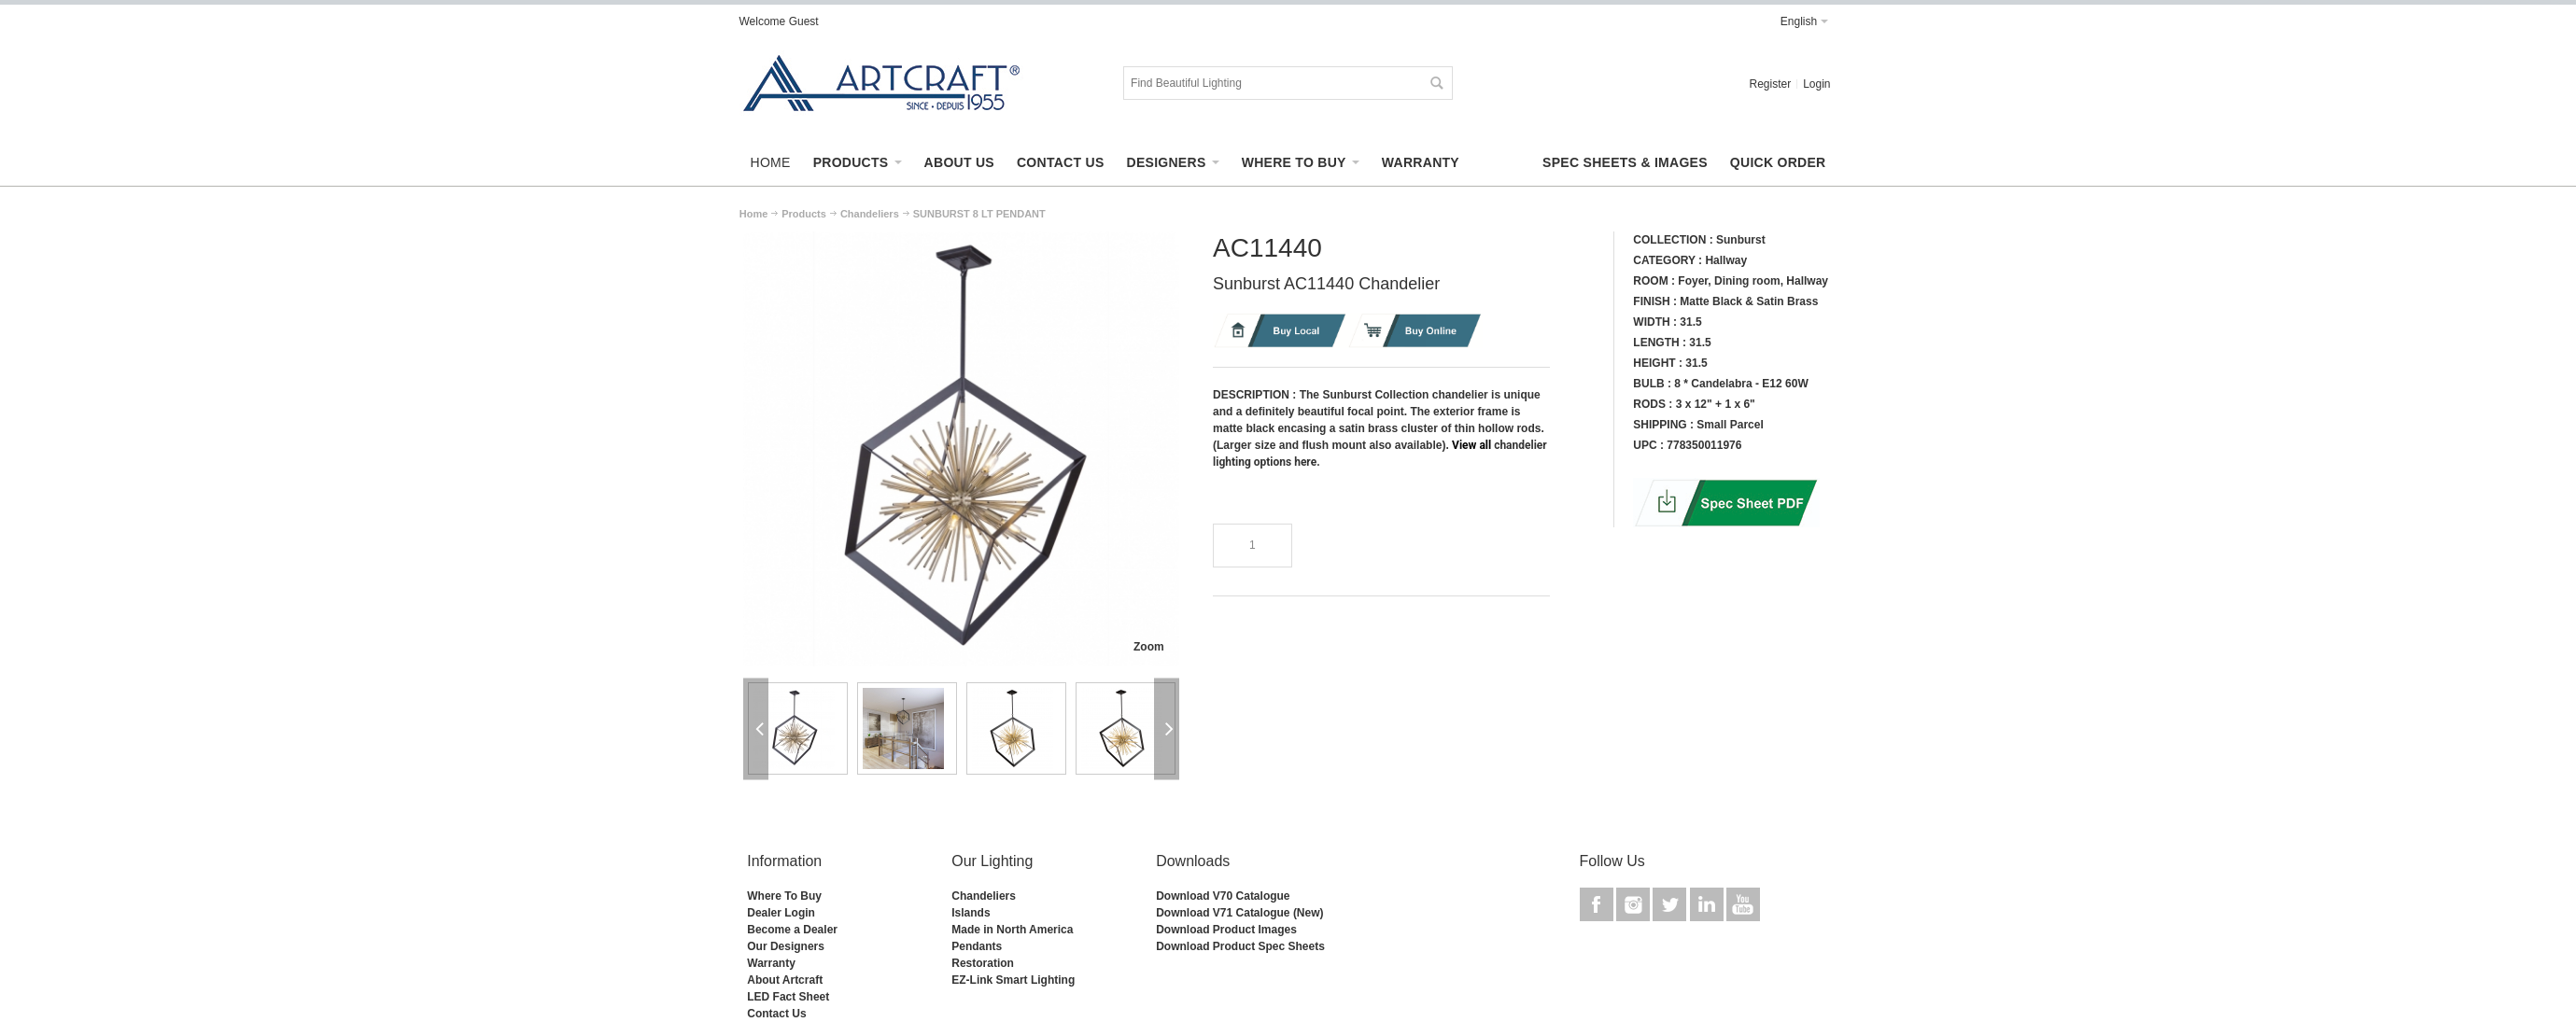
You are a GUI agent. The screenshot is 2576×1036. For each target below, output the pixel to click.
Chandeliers (983, 896)
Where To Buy (784, 896)
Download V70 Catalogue (1222, 896)
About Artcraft (785, 980)
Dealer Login (781, 912)
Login (1816, 84)
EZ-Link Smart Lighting (1013, 980)
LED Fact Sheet (788, 996)
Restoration (982, 963)
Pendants (976, 946)
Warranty (771, 963)
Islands (970, 912)
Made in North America (1012, 929)
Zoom (1148, 646)
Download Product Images (1226, 929)
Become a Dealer (792, 929)
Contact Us (776, 1013)
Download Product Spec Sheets (1240, 946)
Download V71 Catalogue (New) (1239, 912)
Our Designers (785, 946)
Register (1770, 84)
